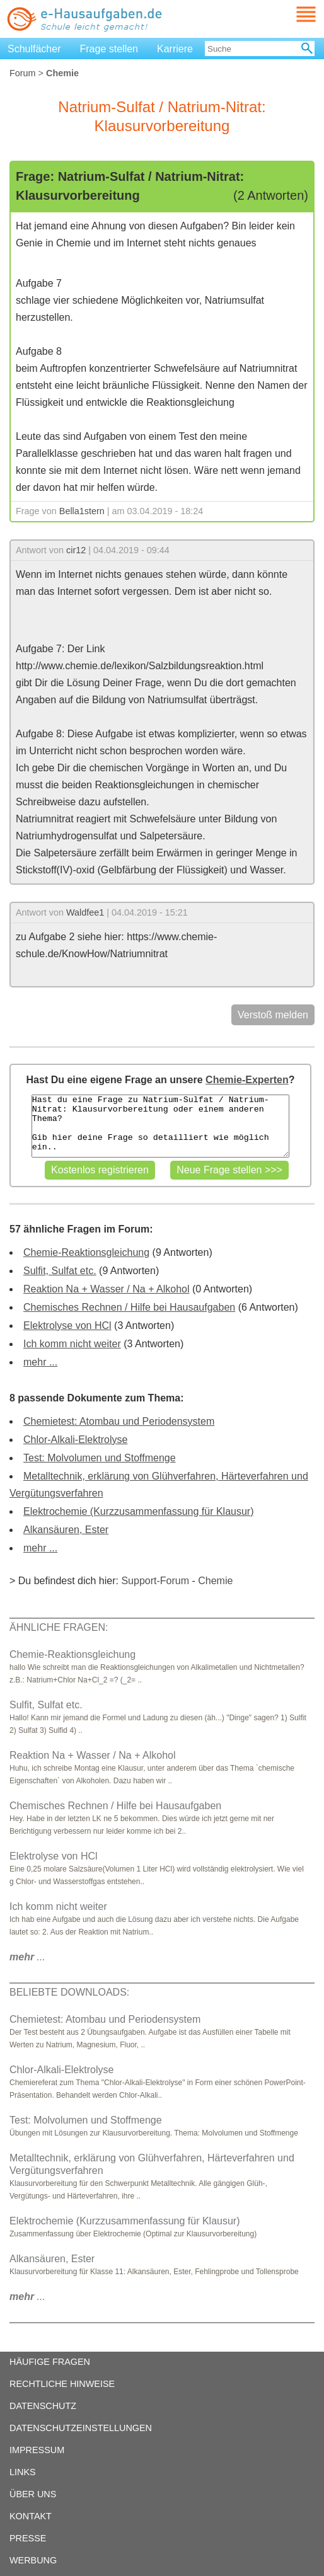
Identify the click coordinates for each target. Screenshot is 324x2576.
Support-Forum (155, 1580)
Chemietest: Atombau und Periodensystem (118, 1421)
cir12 (76, 550)
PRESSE (27, 2538)
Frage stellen (109, 48)
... (27, 1957)
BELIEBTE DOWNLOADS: (69, 1992)
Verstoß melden (273, 1014)
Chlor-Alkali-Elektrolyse (75, 1439)
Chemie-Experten (247, 1079)
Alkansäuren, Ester (65, 1529)
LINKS (22, 2472)
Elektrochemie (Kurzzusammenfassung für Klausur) (138, 1511)
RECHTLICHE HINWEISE (62, 2384)
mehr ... (40, 1362)
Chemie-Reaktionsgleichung (86, 1252)
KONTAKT (30, 2516)
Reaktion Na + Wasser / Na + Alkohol (106, 1289)
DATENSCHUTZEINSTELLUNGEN (80, 2428)
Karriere (175, 48)
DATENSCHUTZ (42, 2406)
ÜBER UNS (32, 2494)
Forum (22, 73)
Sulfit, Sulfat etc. (59, 1270)
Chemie (215, 1580)
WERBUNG (33, 2560)
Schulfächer (34, 48)
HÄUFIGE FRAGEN (49, 2362)
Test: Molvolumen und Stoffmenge (99, 1457)
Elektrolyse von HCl (67, 1325)
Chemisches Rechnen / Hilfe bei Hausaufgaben (129, 1307)
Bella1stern (82, 511)
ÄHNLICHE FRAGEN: (58, 1627)
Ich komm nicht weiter (72, 1343)
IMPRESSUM (36, 2450)
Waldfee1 (85, 912)
